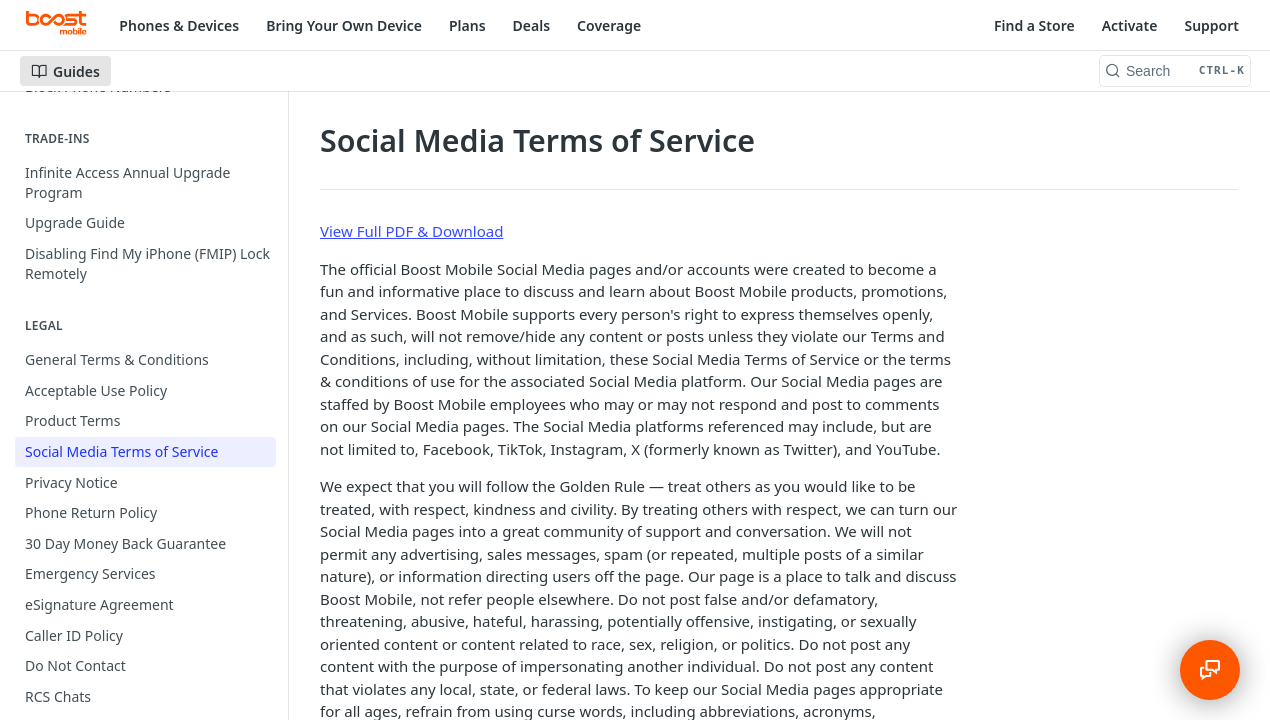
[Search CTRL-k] (1175, 71)
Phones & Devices (179, 25)
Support (1211, 25)
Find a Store (1034, 25)
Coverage (609, 25)
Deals (532, 25)
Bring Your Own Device (344, 25)
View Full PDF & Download (411, 231)
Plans (467, 25)
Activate (1130, 25)
